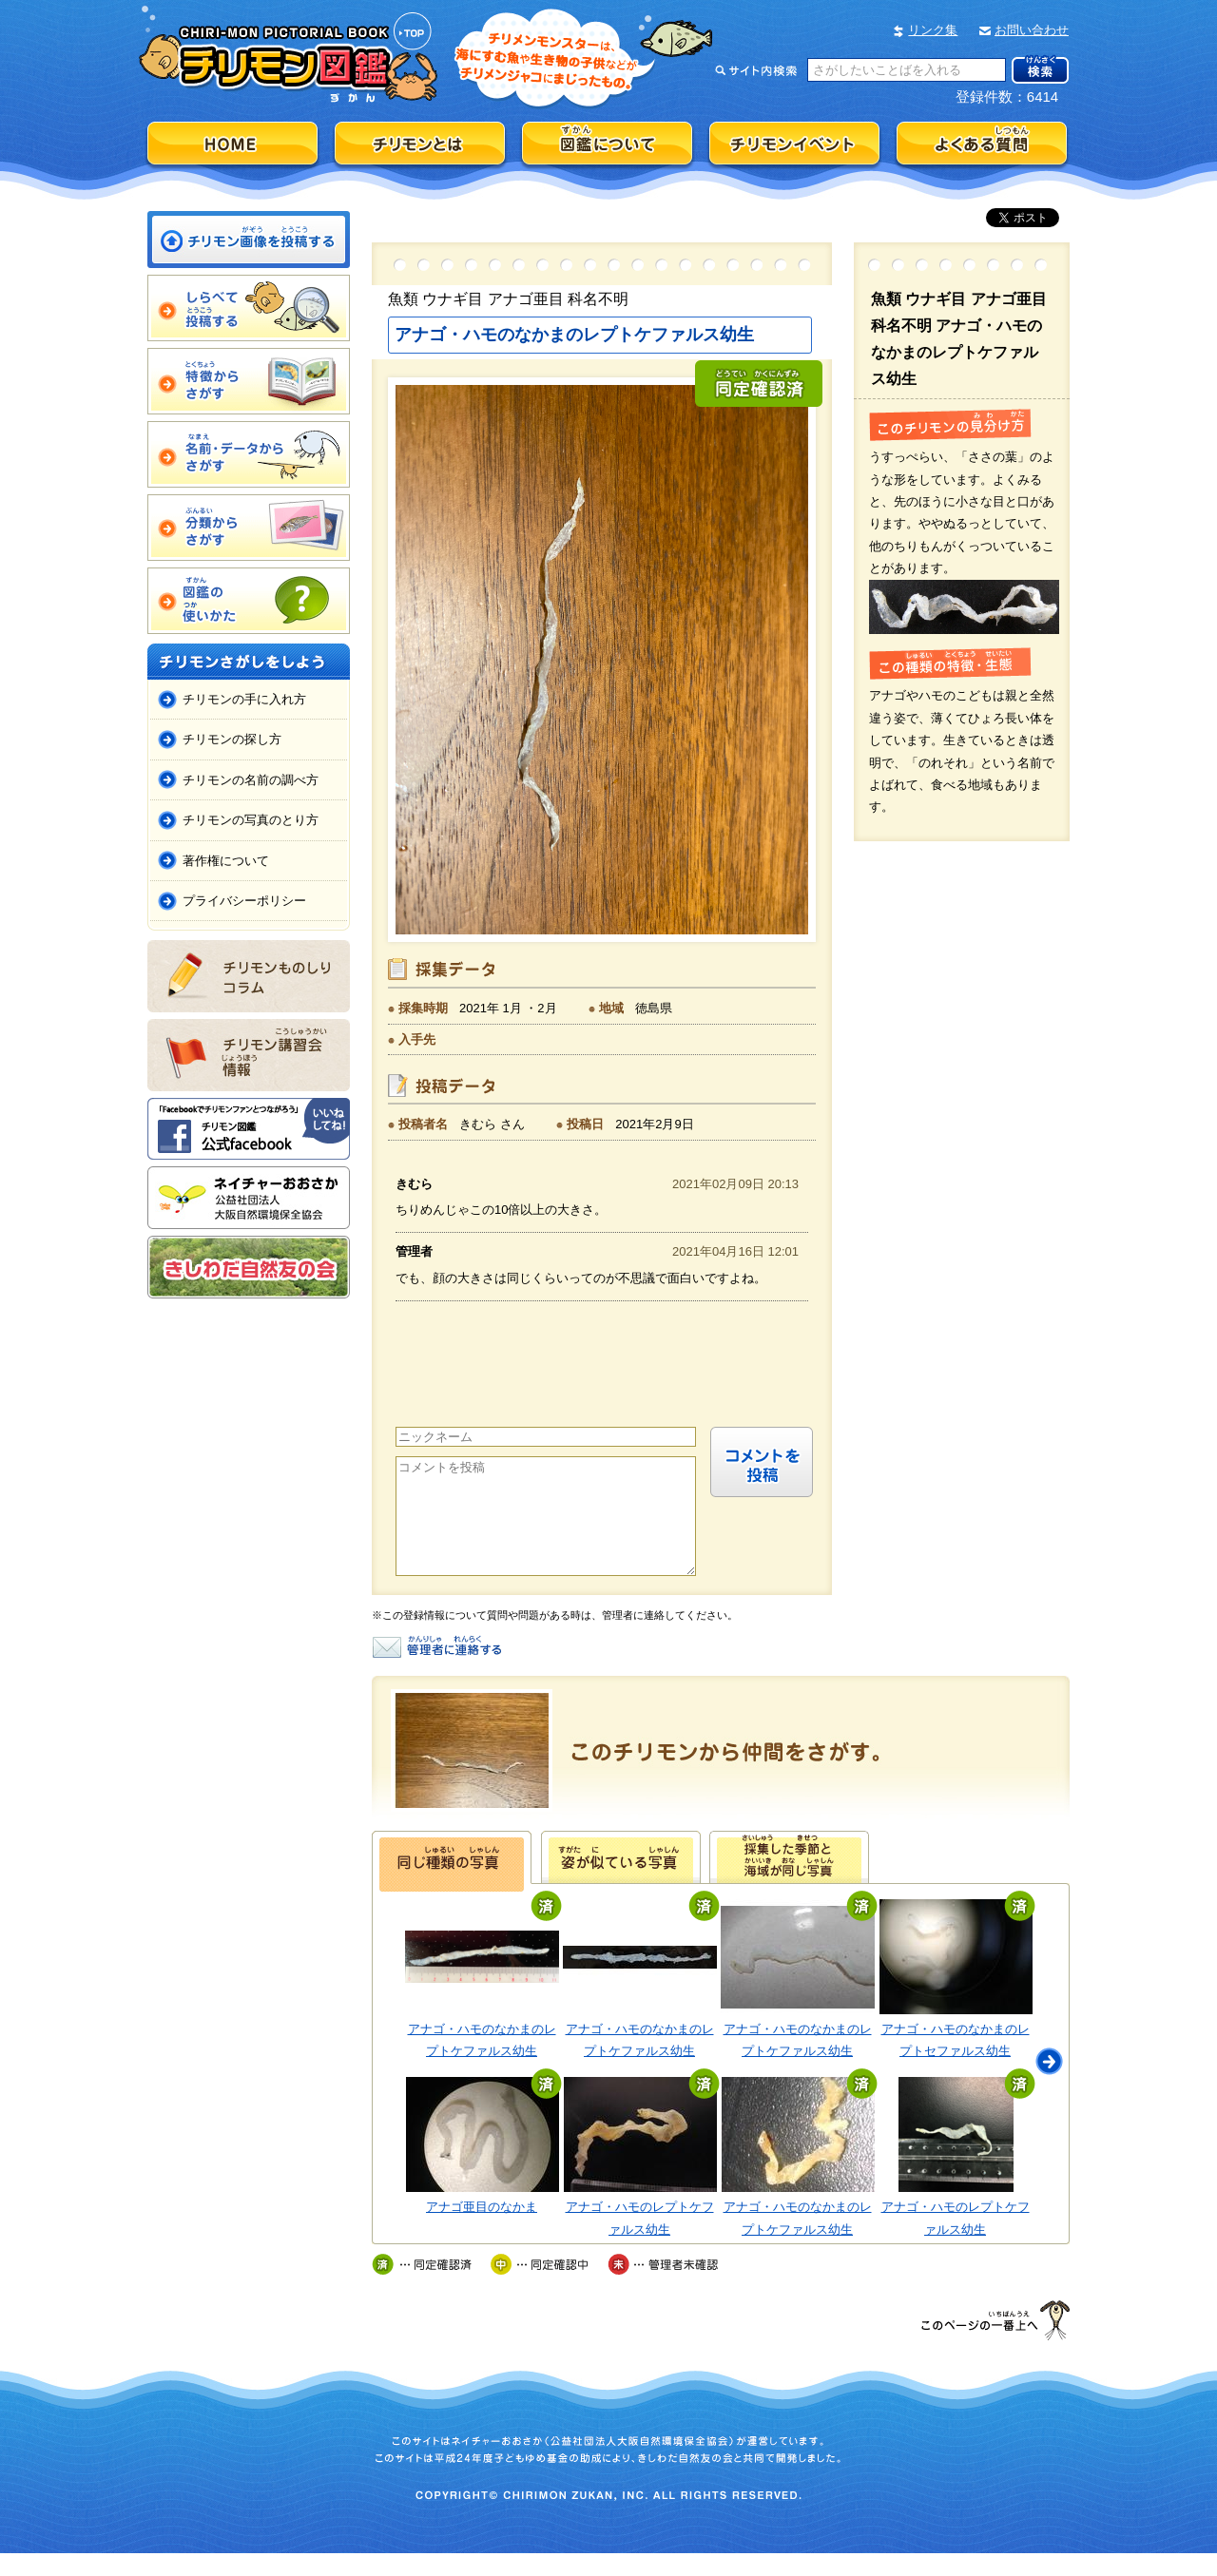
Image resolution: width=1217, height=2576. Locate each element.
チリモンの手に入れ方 (244, 699)
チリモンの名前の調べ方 (251, 780)
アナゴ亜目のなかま (481, 2229)
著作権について (226, 861)
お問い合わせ (1032, 30)
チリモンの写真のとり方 (251, 820)
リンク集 (932, 30)
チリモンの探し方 (232, 739)
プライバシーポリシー (244, 901)
